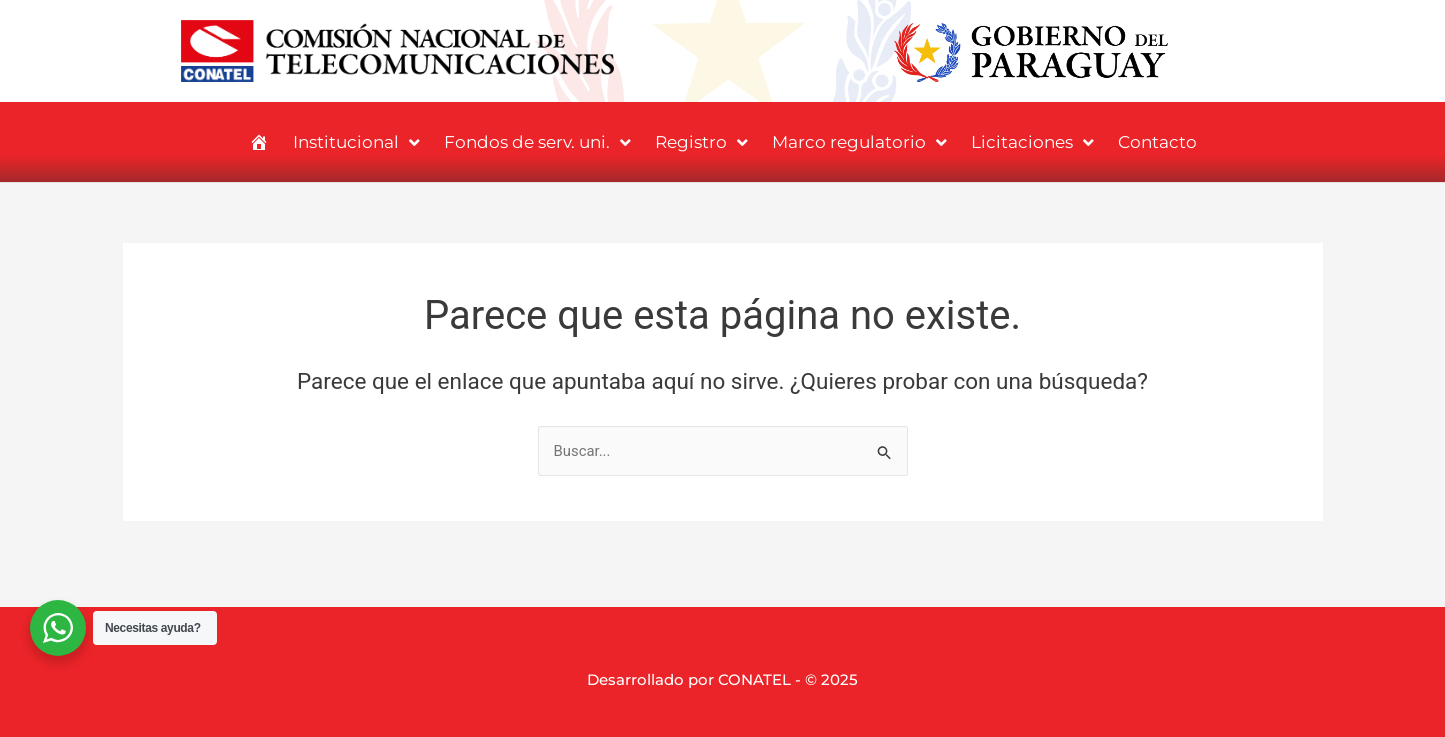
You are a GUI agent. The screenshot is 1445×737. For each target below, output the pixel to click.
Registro (701, 142)
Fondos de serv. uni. (537, 142)
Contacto (1157, 142)
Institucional (356, 142)
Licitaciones (1032, 142)
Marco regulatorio (859, 142)
